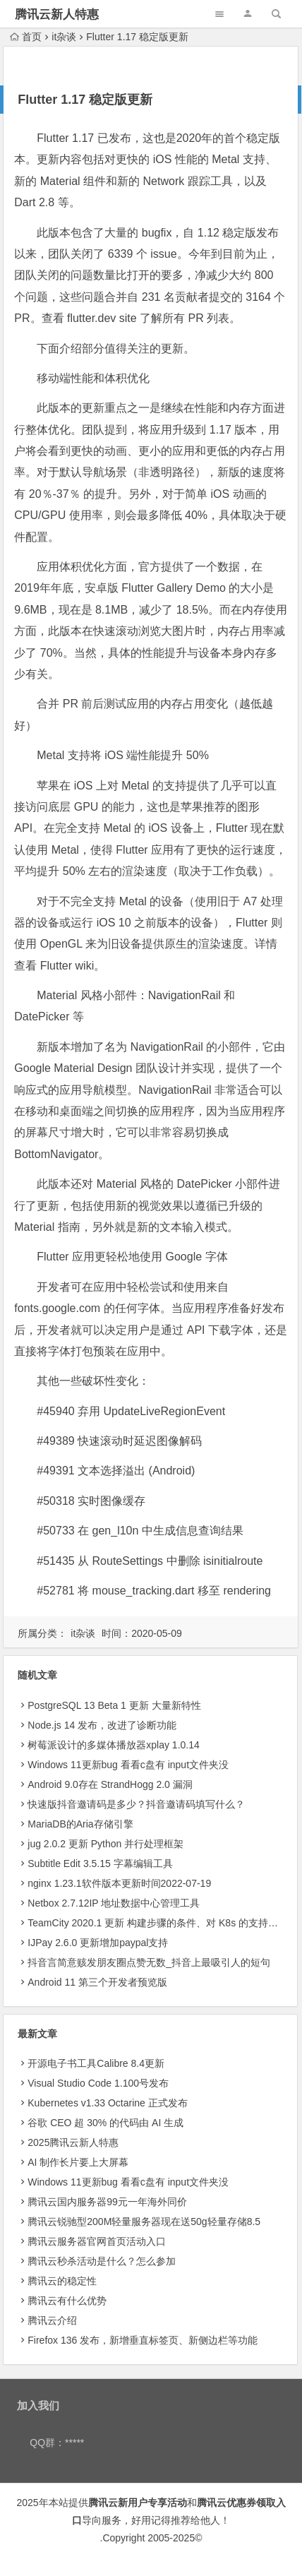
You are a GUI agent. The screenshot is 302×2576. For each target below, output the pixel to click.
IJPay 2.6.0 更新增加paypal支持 (98, 1942)
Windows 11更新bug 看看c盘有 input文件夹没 (128, 1764)
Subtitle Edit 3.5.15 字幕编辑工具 (100, 1863)
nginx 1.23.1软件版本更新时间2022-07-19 (119, 1883)
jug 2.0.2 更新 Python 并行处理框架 (105, 1843)
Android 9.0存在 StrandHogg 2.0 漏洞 (110, 1784)
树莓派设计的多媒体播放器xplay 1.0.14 (114, 1745)
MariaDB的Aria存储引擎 (80, 1824)
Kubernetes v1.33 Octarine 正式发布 (107, 2103)
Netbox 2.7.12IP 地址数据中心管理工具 (114, 1903)
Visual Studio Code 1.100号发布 (98, 2083)
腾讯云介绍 (52, 2320)
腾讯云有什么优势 (67, 2300)
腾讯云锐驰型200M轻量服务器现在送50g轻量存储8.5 (144, 2221)
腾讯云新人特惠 (57, 14)
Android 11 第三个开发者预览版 (97, 1982)
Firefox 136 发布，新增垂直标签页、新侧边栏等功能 (143, 2340)
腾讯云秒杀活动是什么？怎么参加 (102, 2261)
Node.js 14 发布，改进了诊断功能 (102, 1725)
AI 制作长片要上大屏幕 (78, 2162)
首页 (26, 36)
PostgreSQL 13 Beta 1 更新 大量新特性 (114, 1705)
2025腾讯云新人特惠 (73, 2142)
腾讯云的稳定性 (62, 2280)
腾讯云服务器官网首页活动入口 (97, 2241)
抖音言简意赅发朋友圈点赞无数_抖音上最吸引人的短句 (149, 1962)
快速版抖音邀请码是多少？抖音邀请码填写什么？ (136, 1804)
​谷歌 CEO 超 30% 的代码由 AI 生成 (105, 2122)
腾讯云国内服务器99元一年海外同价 (107, 2201)
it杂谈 (64, 36)
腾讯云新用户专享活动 (137, 2502)
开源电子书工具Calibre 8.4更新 (96, 2063)
